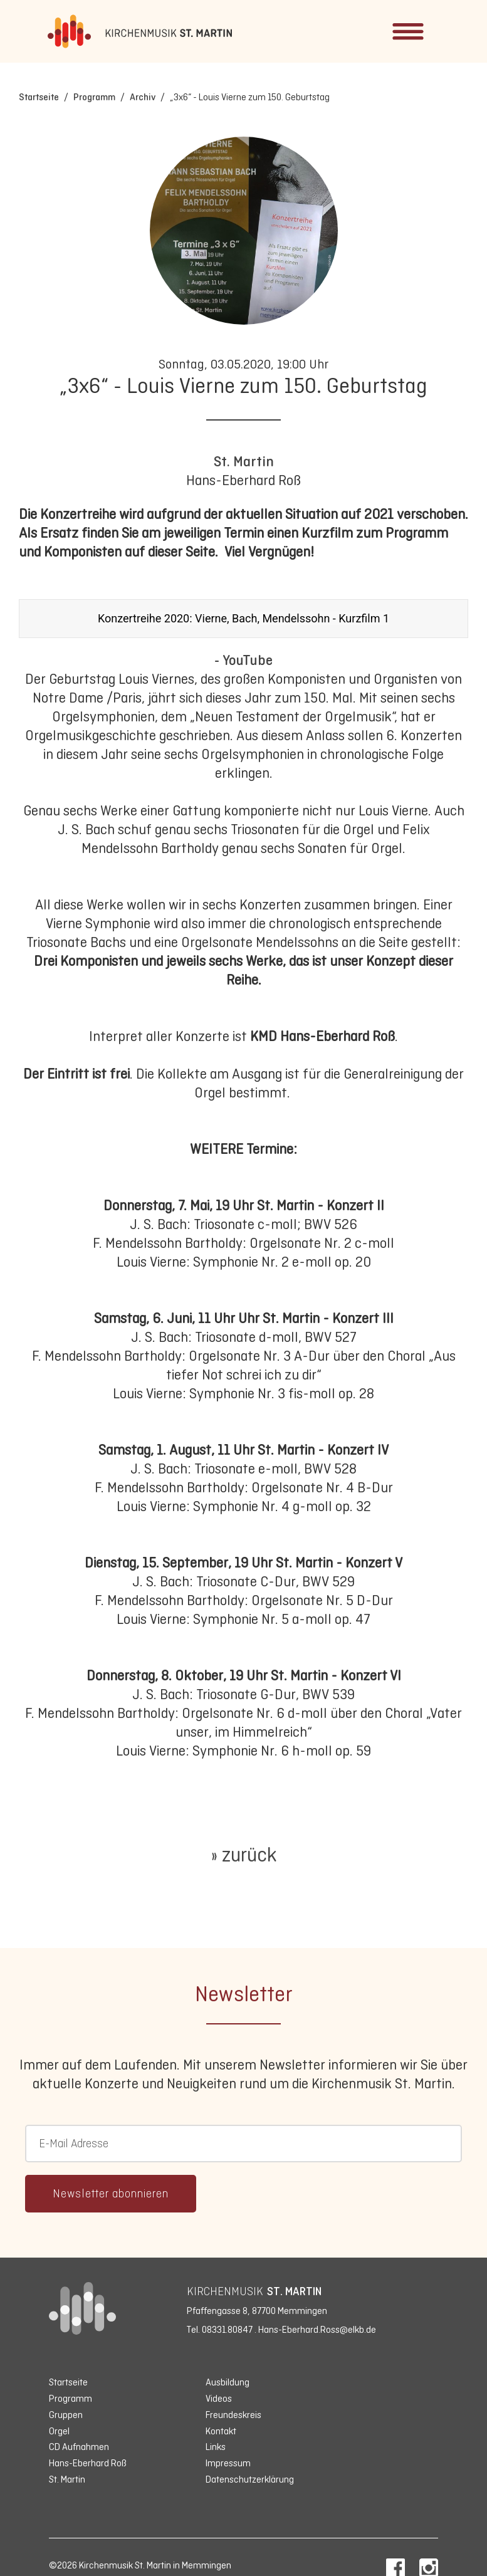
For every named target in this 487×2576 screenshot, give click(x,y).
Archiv (142, 97)
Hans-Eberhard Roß (88, 2463)
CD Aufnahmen (79, 2446)
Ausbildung (227, 2382)
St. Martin (244, 461)
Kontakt (221, 2431)
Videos (219, 2398)
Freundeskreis (233, 2414)
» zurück (243, 1854)
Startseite (39, 97)
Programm (94, 97)
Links (216, 2446)
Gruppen (66, 2414)
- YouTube (243, 660)
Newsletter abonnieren (111, 2193)
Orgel (59, 2431)
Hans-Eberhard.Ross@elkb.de (317, 2329)
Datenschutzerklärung (250, 2479)
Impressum (228, 2463)
